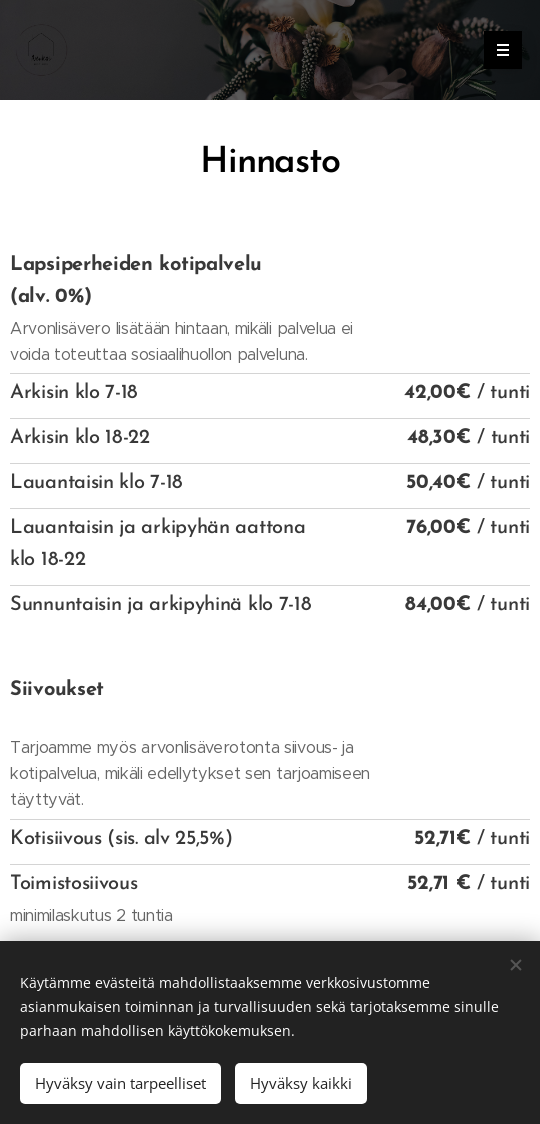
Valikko (496, 50)
